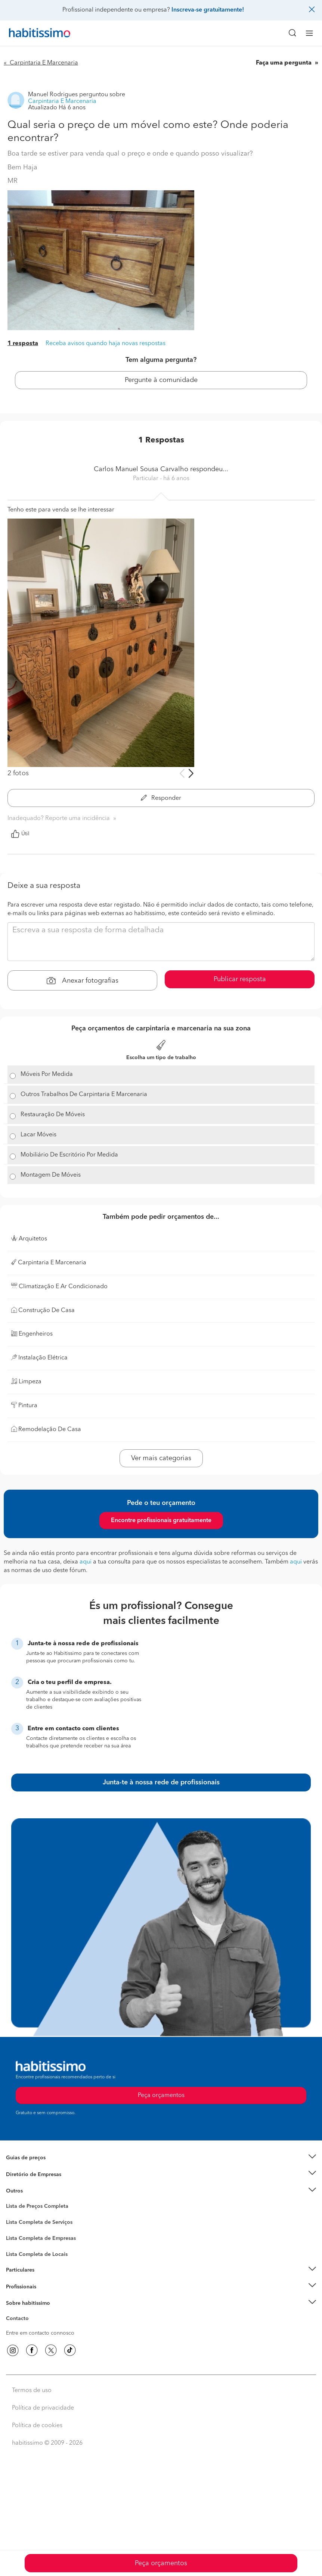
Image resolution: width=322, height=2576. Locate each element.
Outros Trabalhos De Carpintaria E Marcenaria (84, 1095)
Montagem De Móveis (51, 1175)
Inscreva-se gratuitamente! (207, 10)
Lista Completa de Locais (37, 2254)
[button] (161, 2158)
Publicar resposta (240, 979)
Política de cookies (37, 2426)
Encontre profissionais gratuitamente (161, 1521)
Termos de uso (32, 2391)
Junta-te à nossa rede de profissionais (161, 1782)
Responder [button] (161, 798)
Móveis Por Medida (47, 1074)
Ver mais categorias (161, 1458)
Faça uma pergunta (284, 63)
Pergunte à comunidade (161, 380)
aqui (86, 1562)
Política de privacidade (43, 2408)
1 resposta (22, 344)
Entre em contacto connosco (40, 2333)
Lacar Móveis (38, 1135)
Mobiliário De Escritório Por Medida (69, 1155)
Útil (20, 833)
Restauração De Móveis (53, 1115)
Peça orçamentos (161, 2563)
